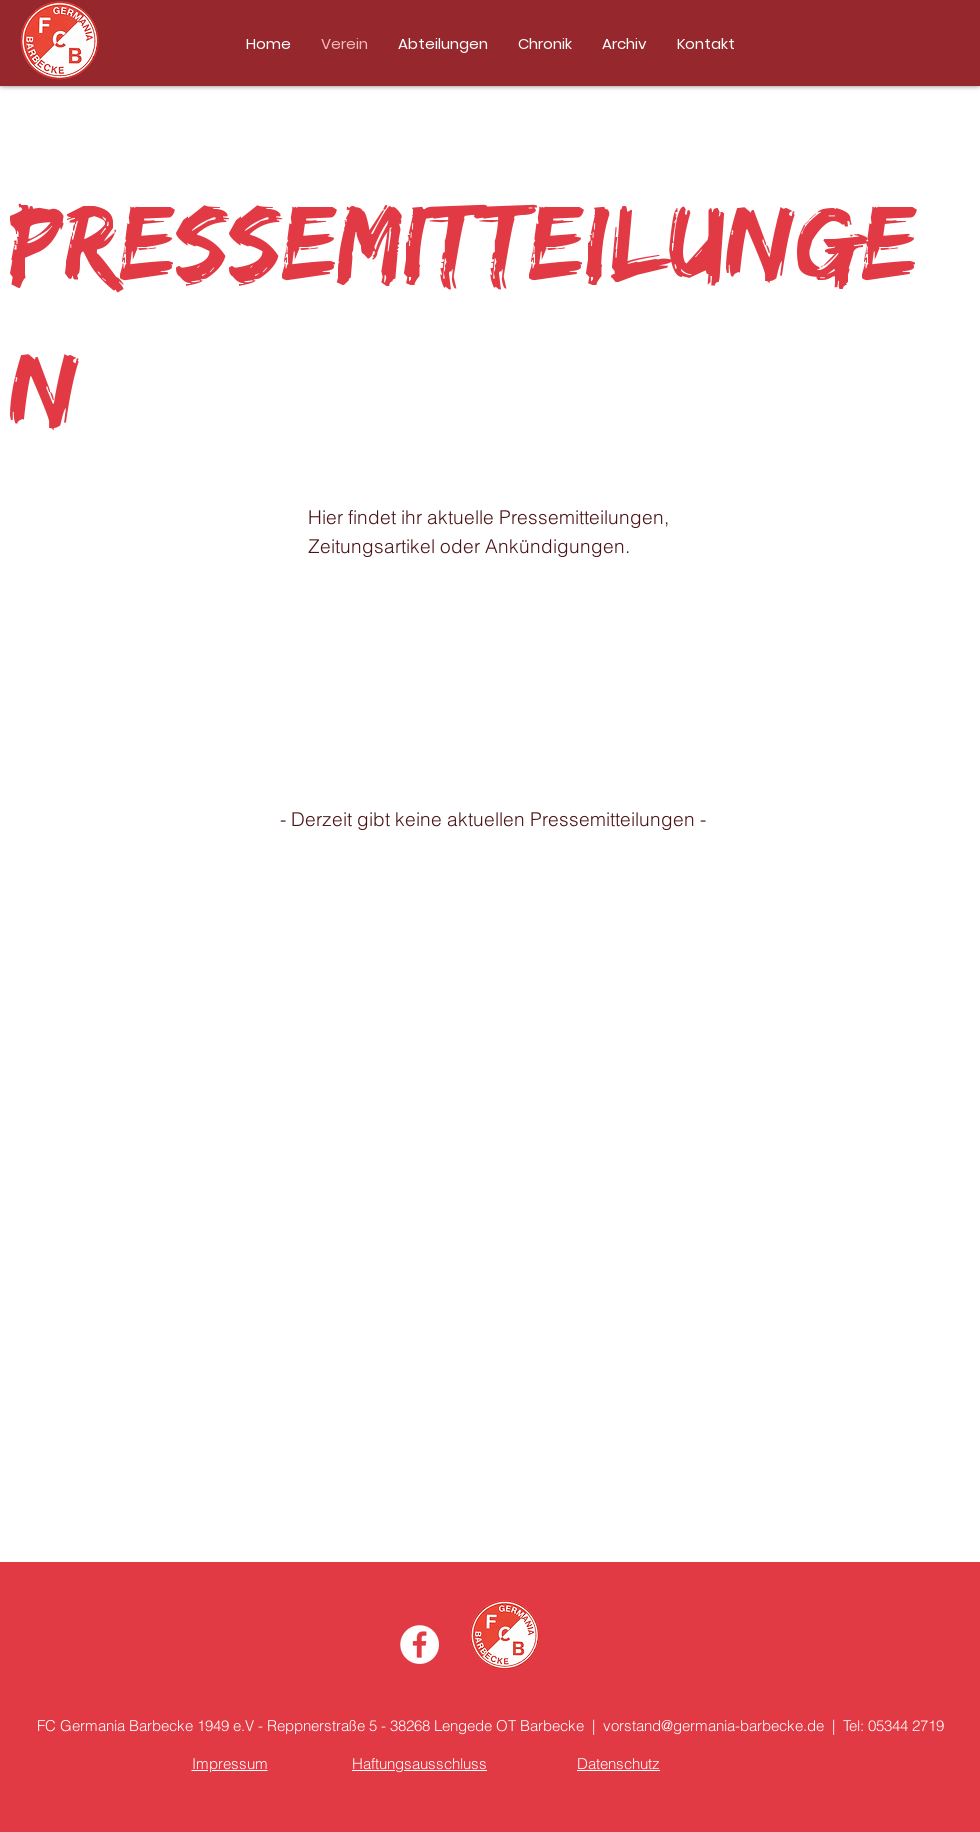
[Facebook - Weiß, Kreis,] (419, 1644)
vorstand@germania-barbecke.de (713, 1725)
